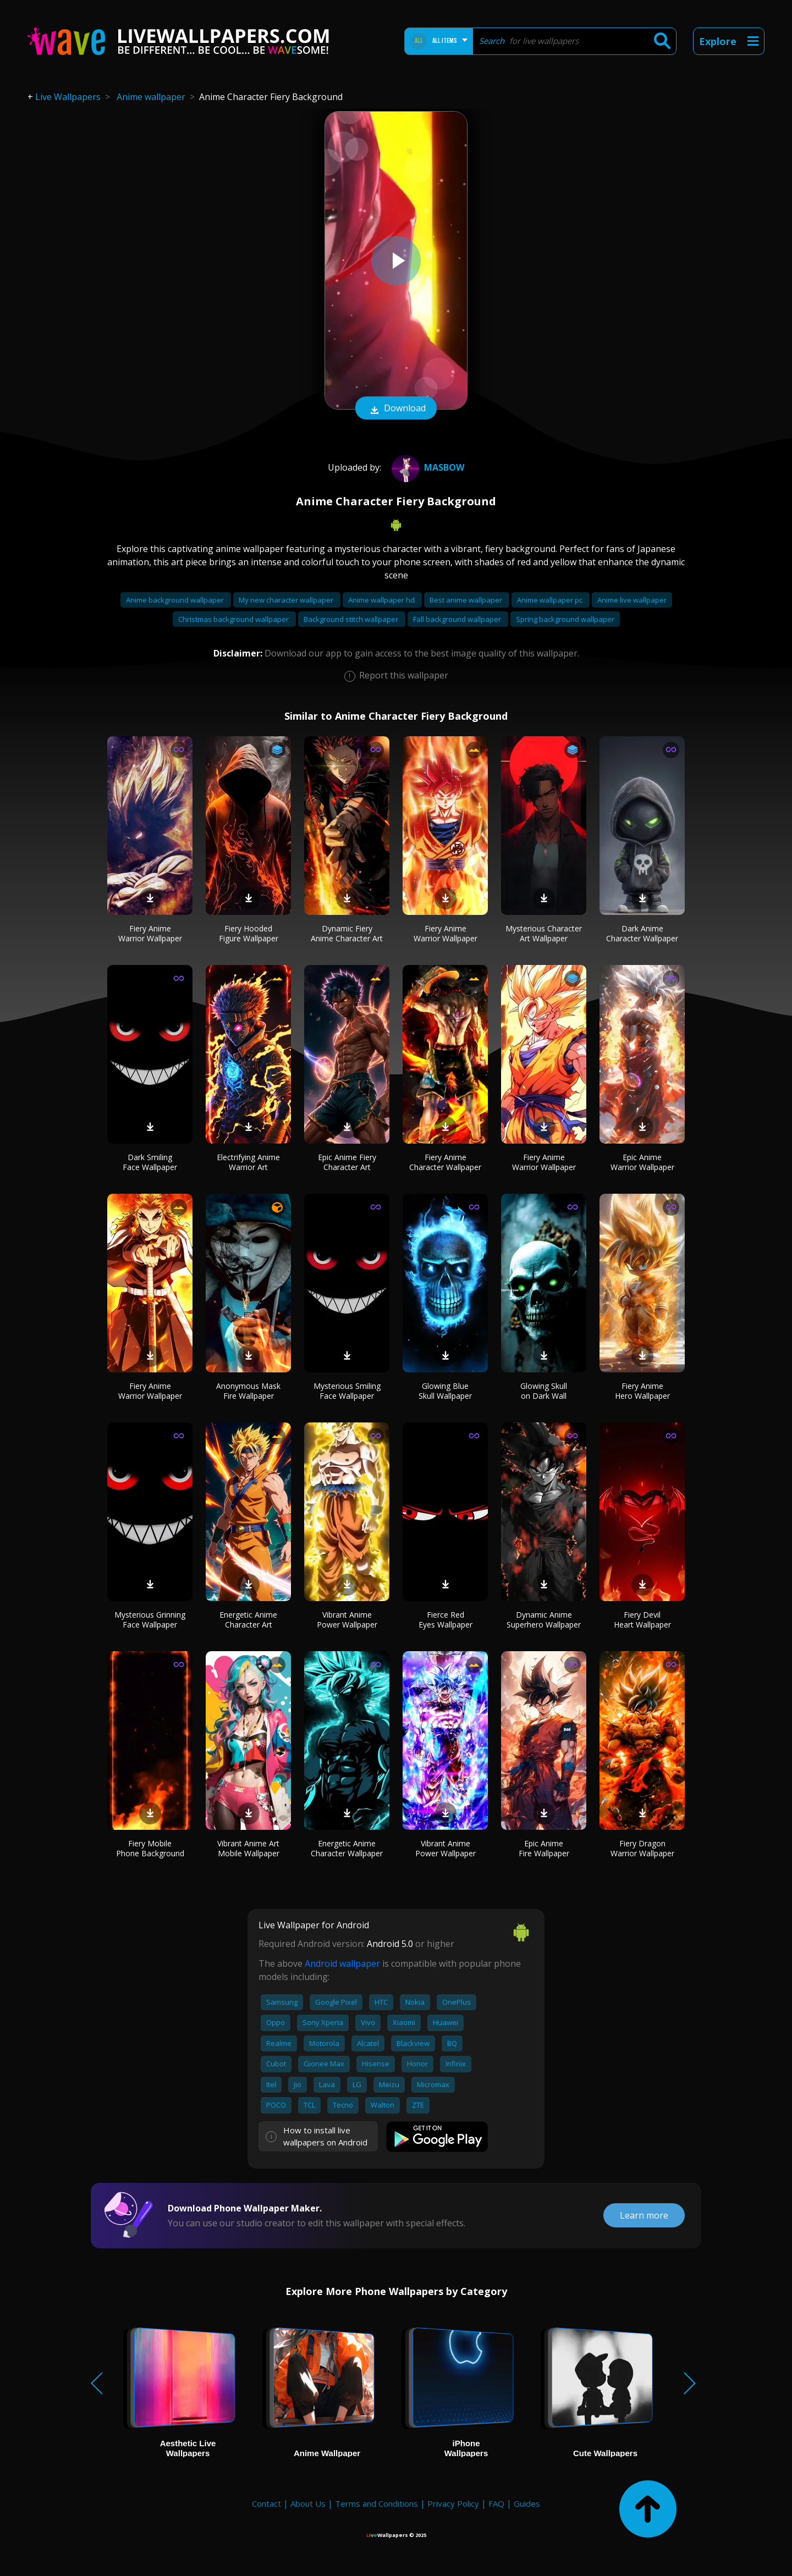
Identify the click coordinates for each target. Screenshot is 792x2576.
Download (396, 409)
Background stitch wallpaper (352, 619)
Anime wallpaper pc (550, 600)
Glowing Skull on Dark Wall (543, 1391)
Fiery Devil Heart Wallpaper (642, 1619)
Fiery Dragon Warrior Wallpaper (642, 1848)
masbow (426, 467)
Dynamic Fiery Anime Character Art (347, 933)
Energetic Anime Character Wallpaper (347, 1848)
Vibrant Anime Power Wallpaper (347, 1619)
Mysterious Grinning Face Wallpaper (149, 1619)
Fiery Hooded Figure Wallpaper (248, 933)
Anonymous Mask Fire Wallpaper (248, 1391)
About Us (308, 2503)
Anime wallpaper (151, 97)
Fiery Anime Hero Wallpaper (642, 1391)
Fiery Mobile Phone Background (150, 1848)
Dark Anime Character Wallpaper (642, 933)
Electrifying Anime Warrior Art (248, 1162)
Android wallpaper (342, 1963)
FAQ (496, 2503)
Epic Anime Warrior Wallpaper (642, 1162)
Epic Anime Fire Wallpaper (544, 1848)
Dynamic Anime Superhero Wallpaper (544, 1619)
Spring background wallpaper (565, 619)
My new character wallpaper (287, 600)
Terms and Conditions (376, 2503)
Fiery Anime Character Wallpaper (445, 1162)
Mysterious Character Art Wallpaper (543, 933)
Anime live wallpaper (632, 600)
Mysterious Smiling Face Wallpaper (347, 1391)
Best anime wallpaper (467, 600)
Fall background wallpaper (458, 619)
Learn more (644, 2215)
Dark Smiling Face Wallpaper (150, 1162)
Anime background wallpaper (176, 600)
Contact (266, 2503)
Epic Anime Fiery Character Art (347, 1162)
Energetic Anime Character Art (248, 1619)
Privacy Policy (453, 2503)
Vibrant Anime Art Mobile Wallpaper (248, 1848)
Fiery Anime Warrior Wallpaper (150, 933)
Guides (527, 2503)
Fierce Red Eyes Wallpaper (445, 1619)
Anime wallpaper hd (382, 600)
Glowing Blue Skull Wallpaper (445, 1391)
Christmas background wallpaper (234, 619)
